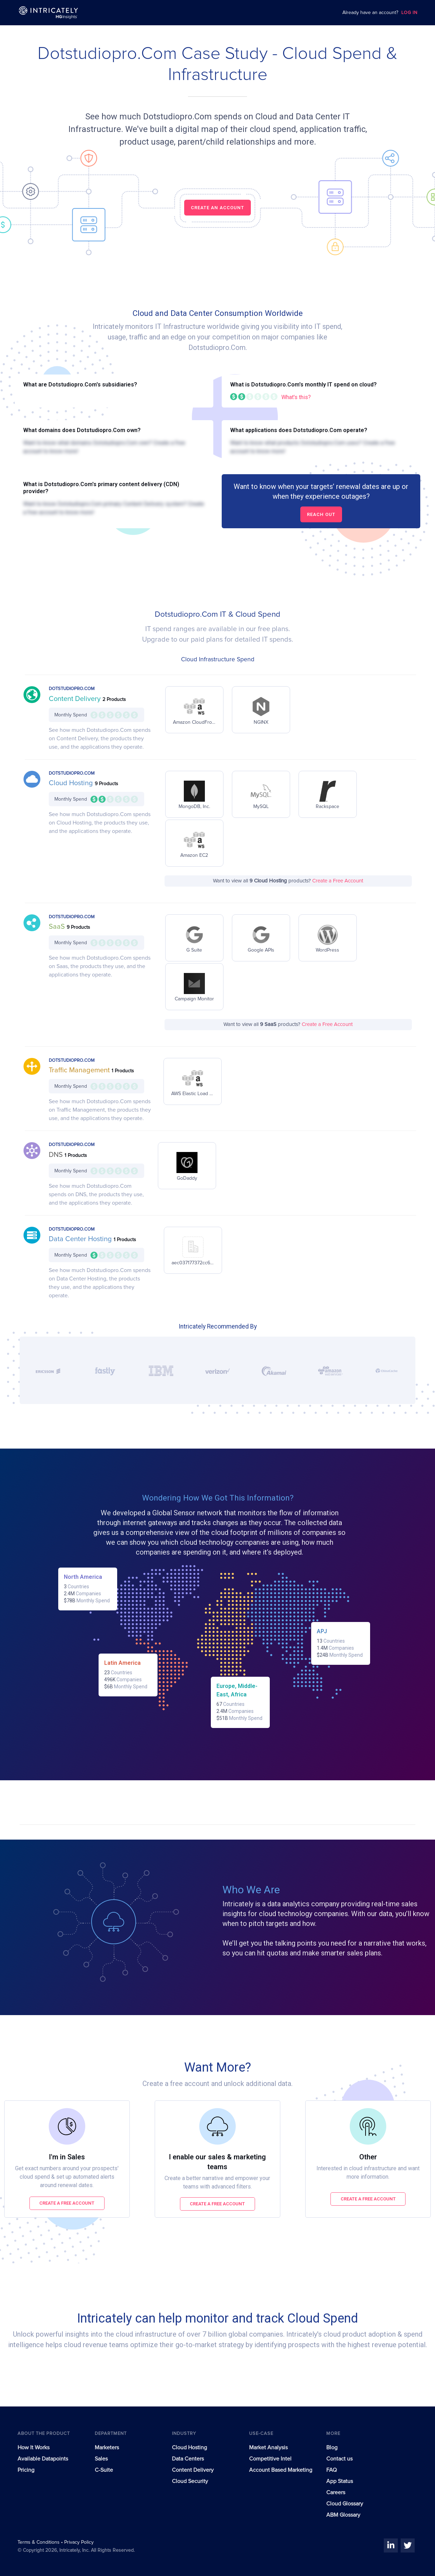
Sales (101, 2459)
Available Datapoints (43, 2459)
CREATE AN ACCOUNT (217, 207)
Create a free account (66, 2203)
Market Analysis (268, 2447)
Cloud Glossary (344, 2504)
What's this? (296, 397)
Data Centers (188, 2459)
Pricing (26, 2470)
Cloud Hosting (72, 783)
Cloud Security (190, 2481)
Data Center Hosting (81, 1239)
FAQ (331, 2470)
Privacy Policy (79, 2542)
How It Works (33, 2447)
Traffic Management (80, 1070)
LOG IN (409, 13)
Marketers (107, 2447)
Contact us (339, 2459)
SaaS (58, 926)
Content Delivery (75, 698)
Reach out (321, 514)
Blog (331, 2447)
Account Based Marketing (280, 2470)
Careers (335, 2492)
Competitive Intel (270, 2459)
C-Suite (104, 2470)
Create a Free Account (337, 880)
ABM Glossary (343, 2515)
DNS (57, 1154)
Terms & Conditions (39, 2542)
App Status (339, 2481)
